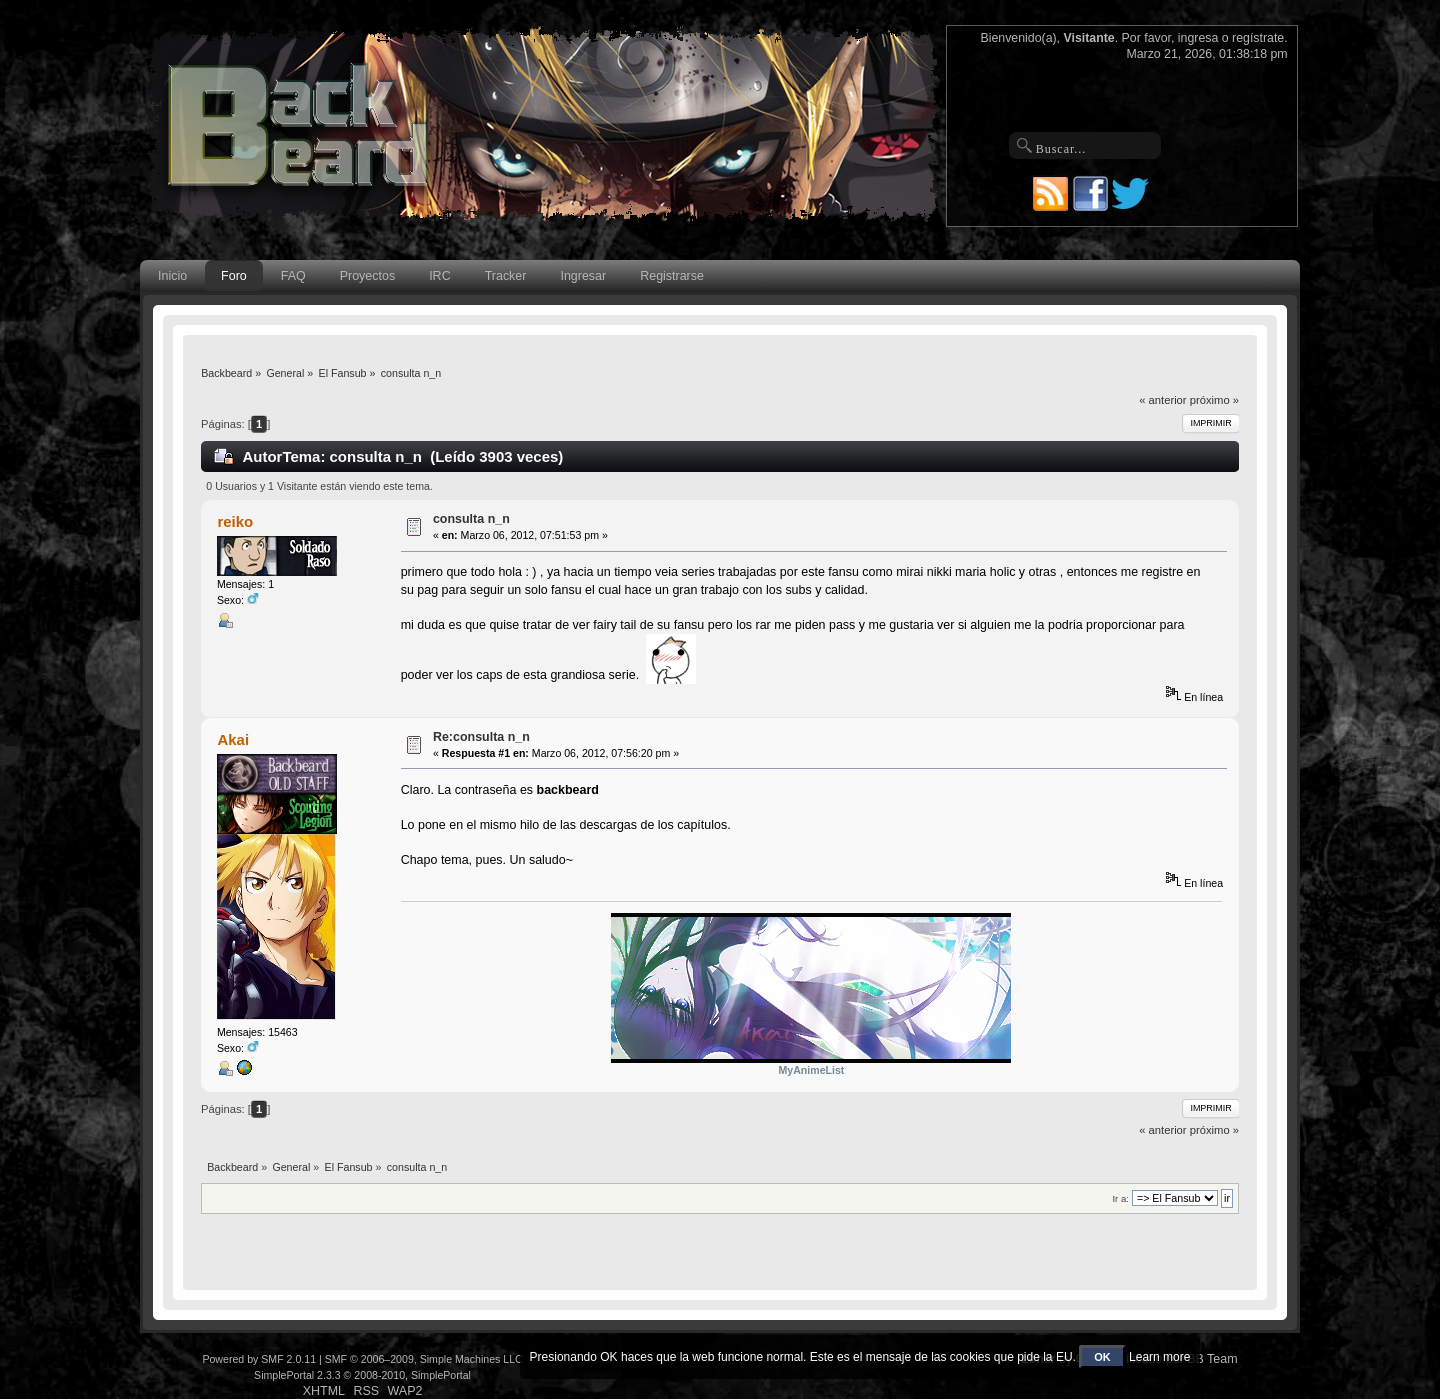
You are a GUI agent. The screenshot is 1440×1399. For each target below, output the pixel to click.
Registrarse (672, 276)
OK (1102, 1357)
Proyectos (367, 276)
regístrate (1258, 38)
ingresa (1198, 38)
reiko (235, 521)
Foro (234, 276)
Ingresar (583, 276)
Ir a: (1120, 1198)
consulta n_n (471, 519)
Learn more (1159, 1357)
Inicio (172, 276)
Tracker (506, 276)
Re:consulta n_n (481, 737)
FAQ (293, 276)
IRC (439, 276)
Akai (233, 739)
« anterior (1162, 400)
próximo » (1214, 400)
